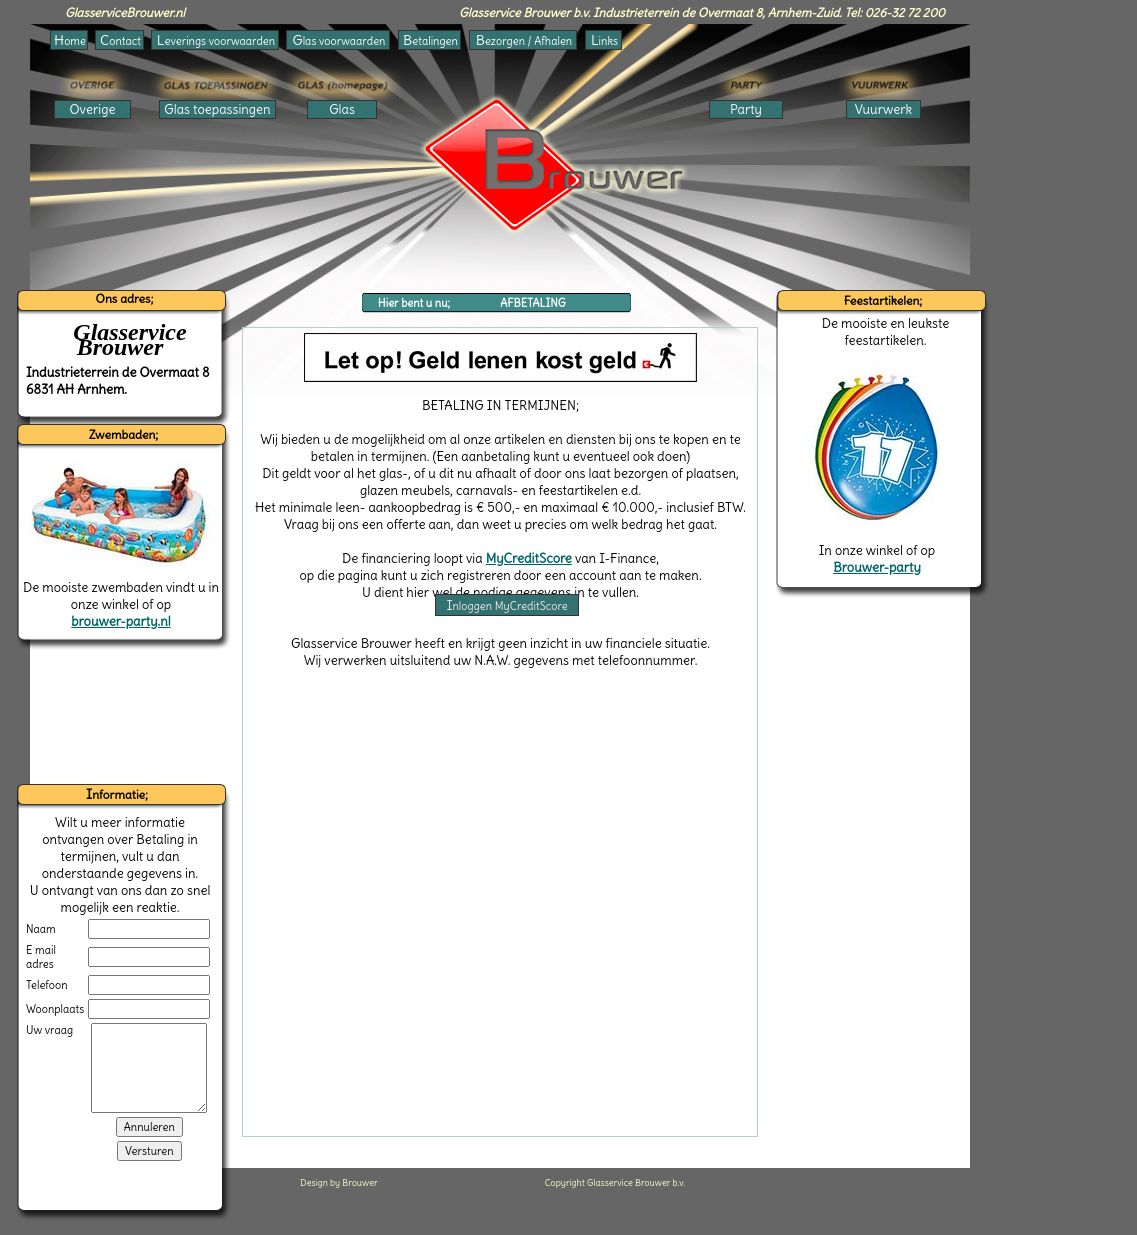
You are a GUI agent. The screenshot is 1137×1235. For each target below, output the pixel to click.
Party (746, 109)
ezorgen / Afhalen (524, 40)
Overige (93, 109)
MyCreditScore (529, 558)
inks (604, 40)
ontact (120, 40)
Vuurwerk (883, 109)
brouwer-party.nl (120, 621)
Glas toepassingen (217, 109)
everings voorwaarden (216, 40)
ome (70, 40)
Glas (342, 109)
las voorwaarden (339, 40)
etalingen (430, 40)
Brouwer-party (877, 567)
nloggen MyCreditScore (506, 605)
